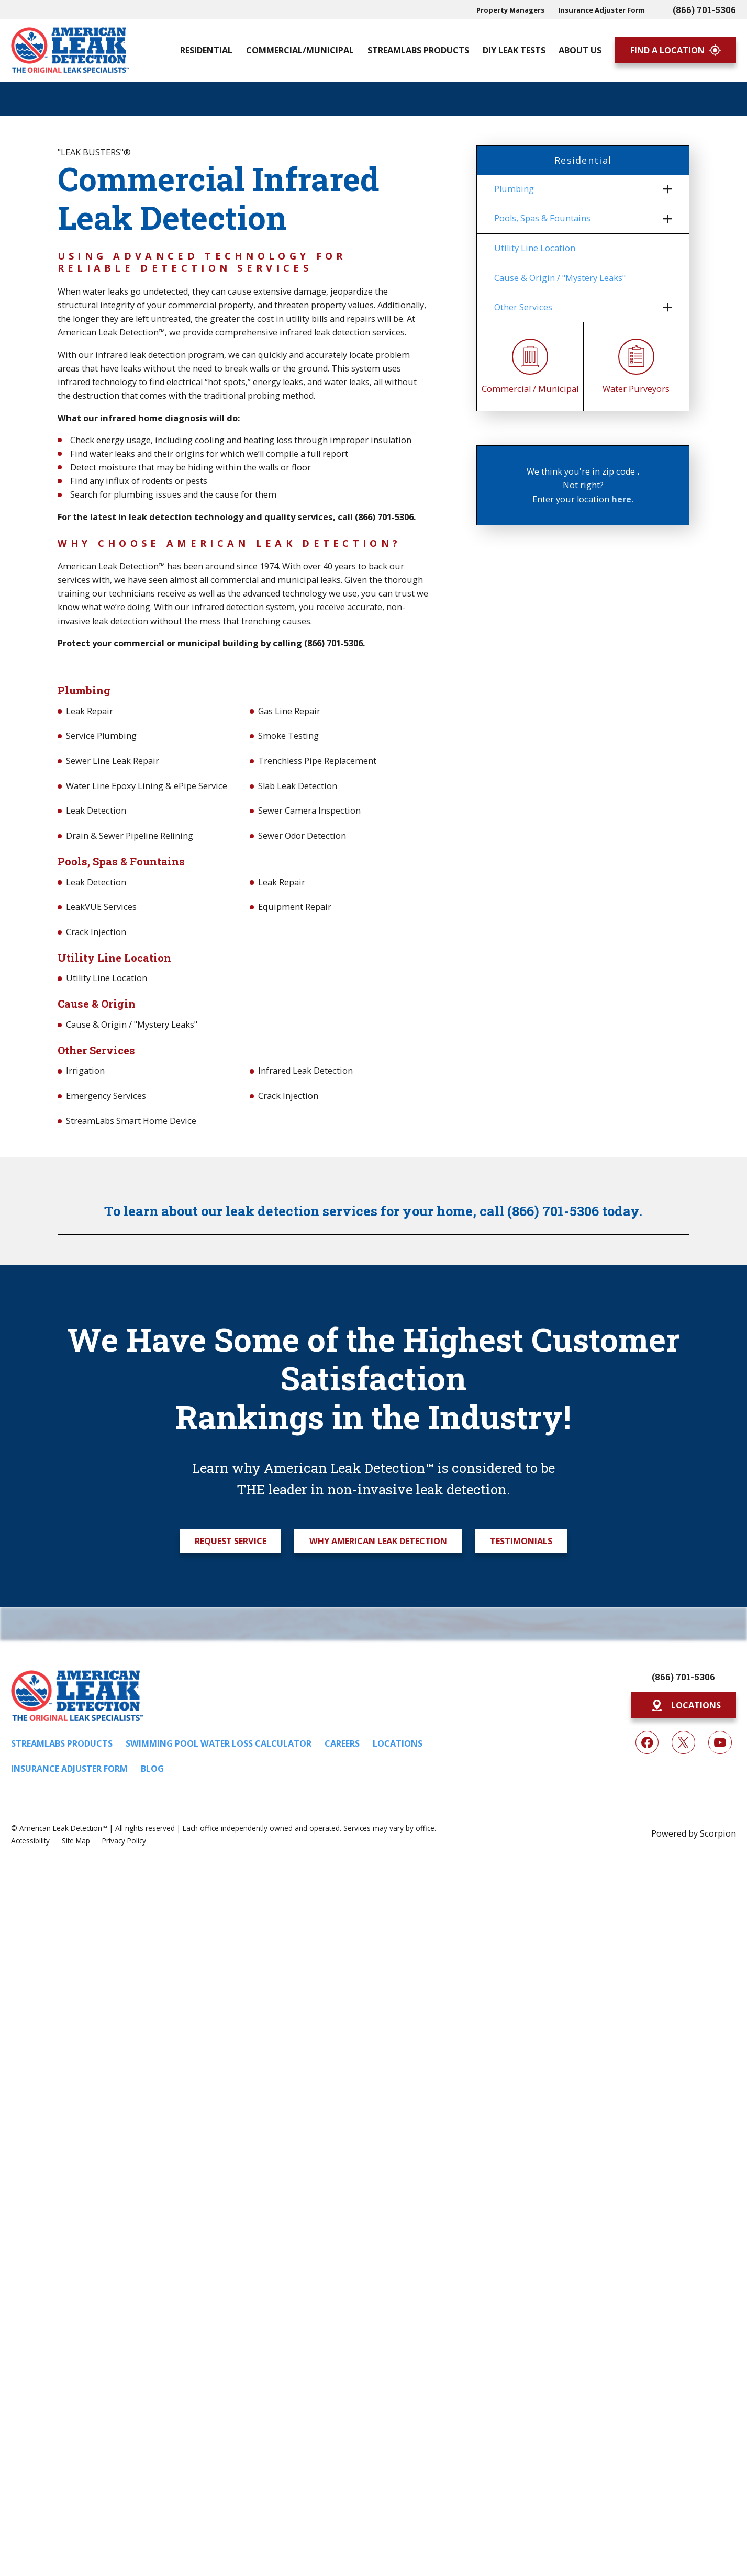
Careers (342, 1743)
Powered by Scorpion (693, 1833)
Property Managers (510, 10)
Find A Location (675, 50)
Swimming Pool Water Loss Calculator (218, 1743)
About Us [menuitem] (580, 50)
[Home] (70, 50)
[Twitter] (683, 1742)
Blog (152, 1768)
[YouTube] (720, 1742)
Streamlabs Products (62, 1743)
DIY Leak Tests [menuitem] (514, 50)
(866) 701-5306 (704, 9)
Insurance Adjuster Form (601, 10)
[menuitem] (576, 189)
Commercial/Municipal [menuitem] (300, 50)
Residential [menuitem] (206, 50)
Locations (397, 1743)
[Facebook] (647, 1742)
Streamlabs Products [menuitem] (418, 50)
